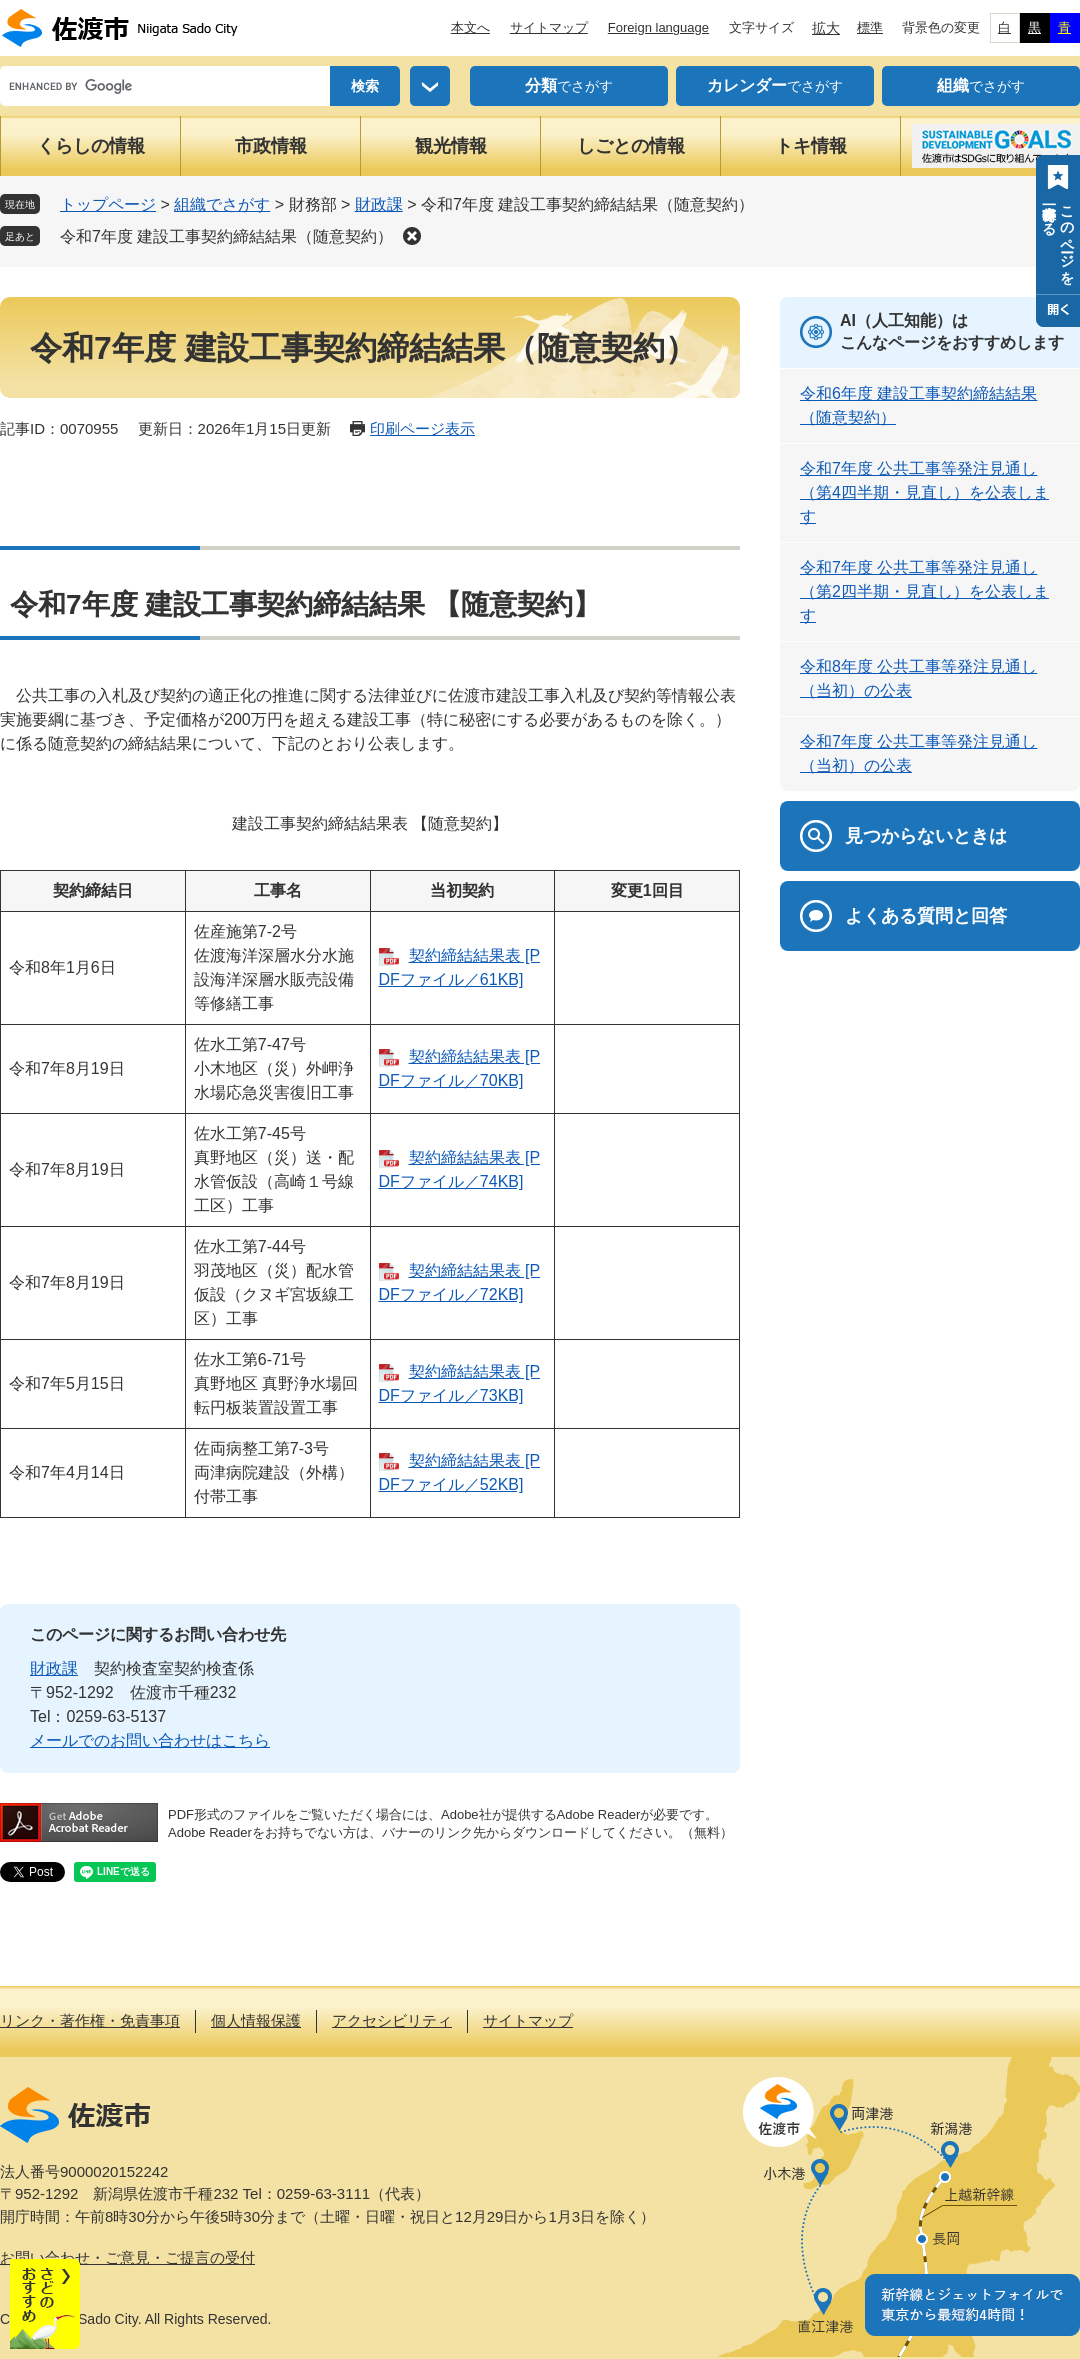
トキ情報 (811, 146)
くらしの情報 (91, 146)
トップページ (108, 204)
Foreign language (658, 27)
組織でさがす (222, 204)
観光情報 (451, 146)
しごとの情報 (631, 146)
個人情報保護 (256, 2020)
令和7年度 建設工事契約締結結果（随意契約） (226, 236)
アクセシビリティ (392, 2020)
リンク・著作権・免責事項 (90, 2020)
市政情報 (271, 146)
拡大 (826, 28)
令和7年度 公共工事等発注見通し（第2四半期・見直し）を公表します (924, 591)
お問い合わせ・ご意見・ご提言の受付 (127, 2257)
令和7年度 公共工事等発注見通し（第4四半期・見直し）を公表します (924, 492)
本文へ (470, 27)
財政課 (379, 204)
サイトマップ (549, 27)
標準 (870, 27)
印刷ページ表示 (422, 428)
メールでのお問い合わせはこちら (150, 1740)
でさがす (569, 86)
